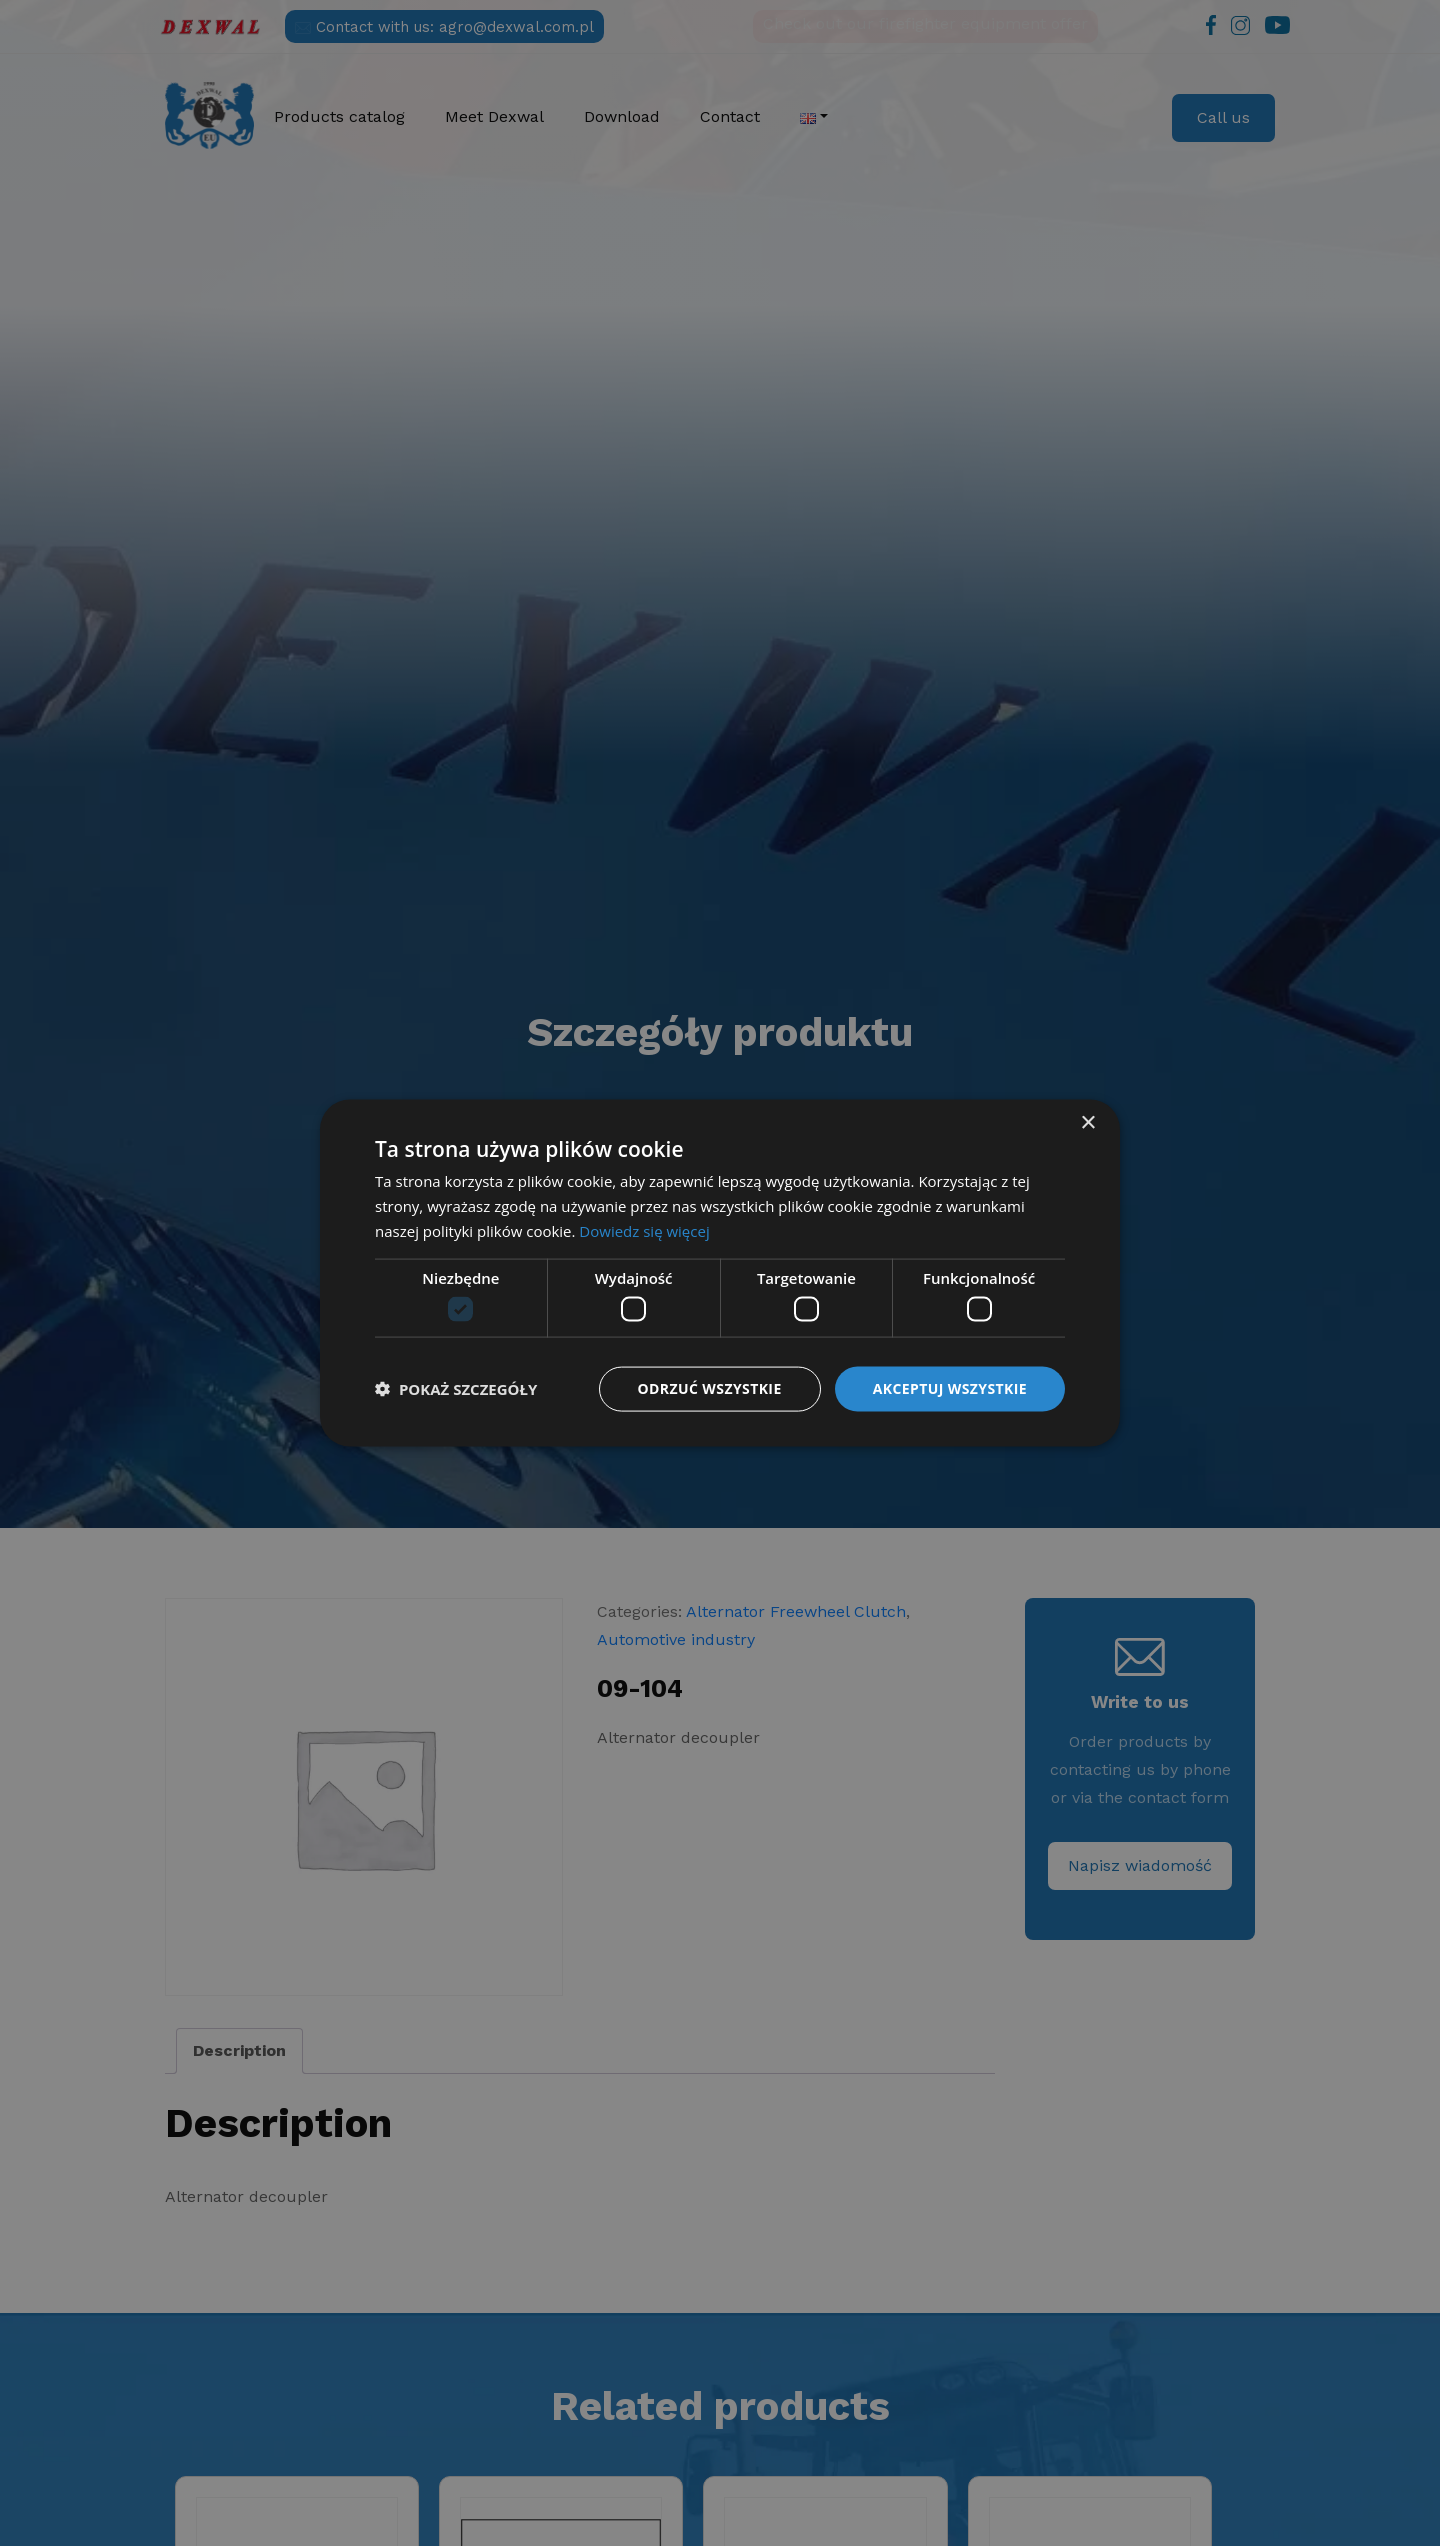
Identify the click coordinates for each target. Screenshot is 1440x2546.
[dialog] (720, 1273)
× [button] (1087, 1123)
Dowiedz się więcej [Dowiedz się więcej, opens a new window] (644, 1230)
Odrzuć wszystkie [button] (710, 1388)
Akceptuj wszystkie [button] (950, 1388)
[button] (456, 1389)
